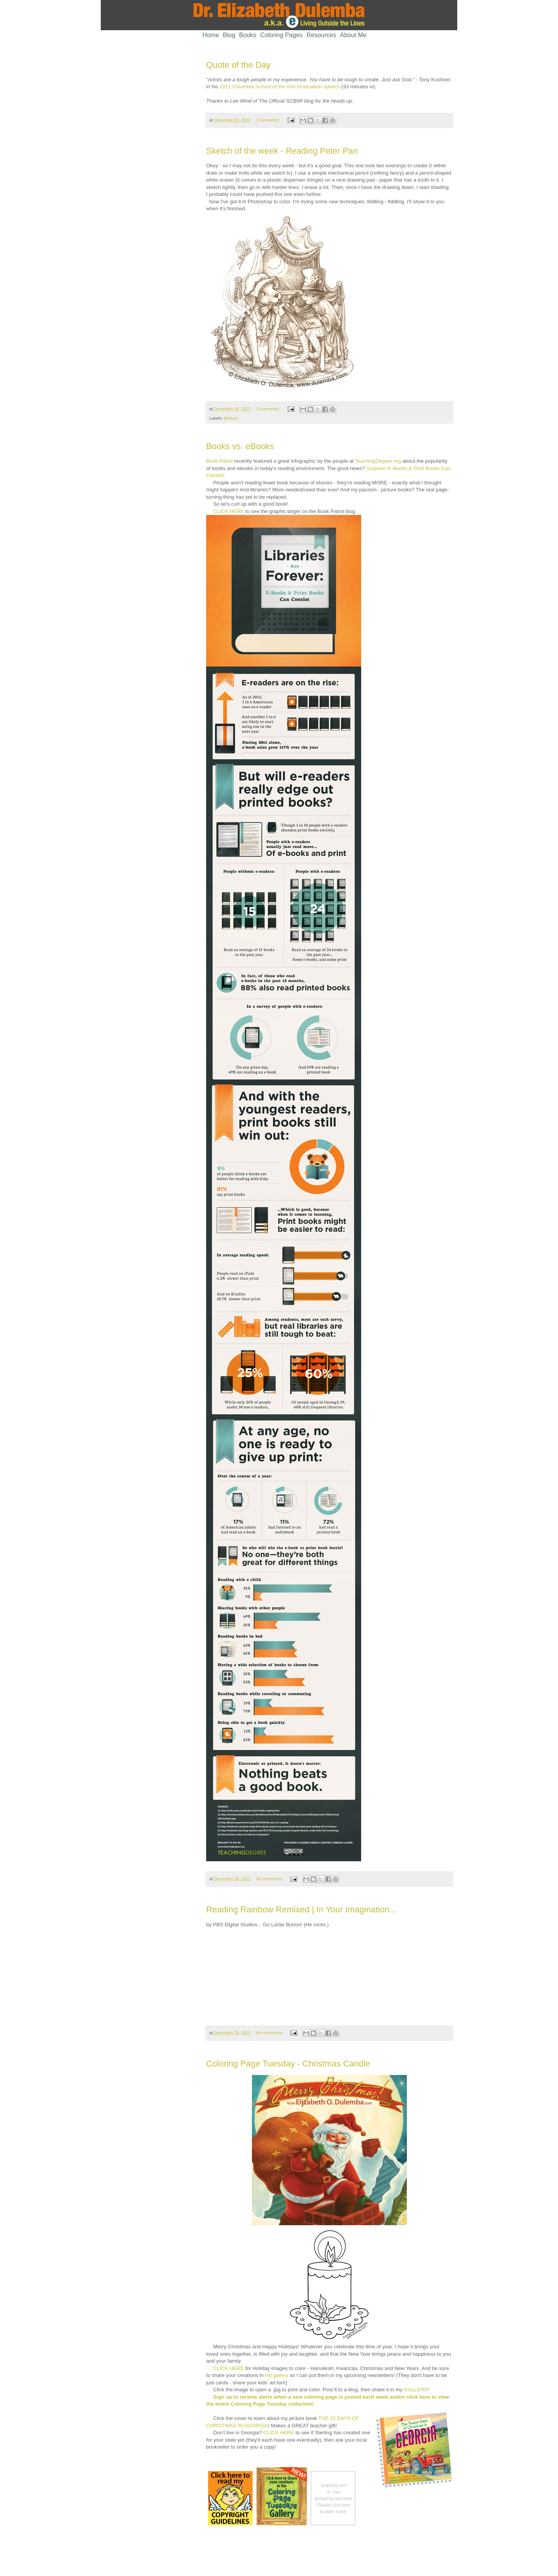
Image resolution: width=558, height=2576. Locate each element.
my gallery (276, 2375)
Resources (321, 35)
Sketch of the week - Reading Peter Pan (282, 151)
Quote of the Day (238, 65)
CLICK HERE (228, 511)
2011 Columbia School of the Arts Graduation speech (279, 86)
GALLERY (415, 2389)
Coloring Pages (281, 35)
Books (247, 35)
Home (210, 35)
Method (231, 418)
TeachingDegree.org (378, 461)
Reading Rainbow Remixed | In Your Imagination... (301, 1909)
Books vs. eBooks (240, 446)
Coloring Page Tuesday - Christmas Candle (288, 2063)
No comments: (270, 1878)
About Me (353, 35)
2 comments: (268, 120)
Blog (229, 35)
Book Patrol (219, 461)
